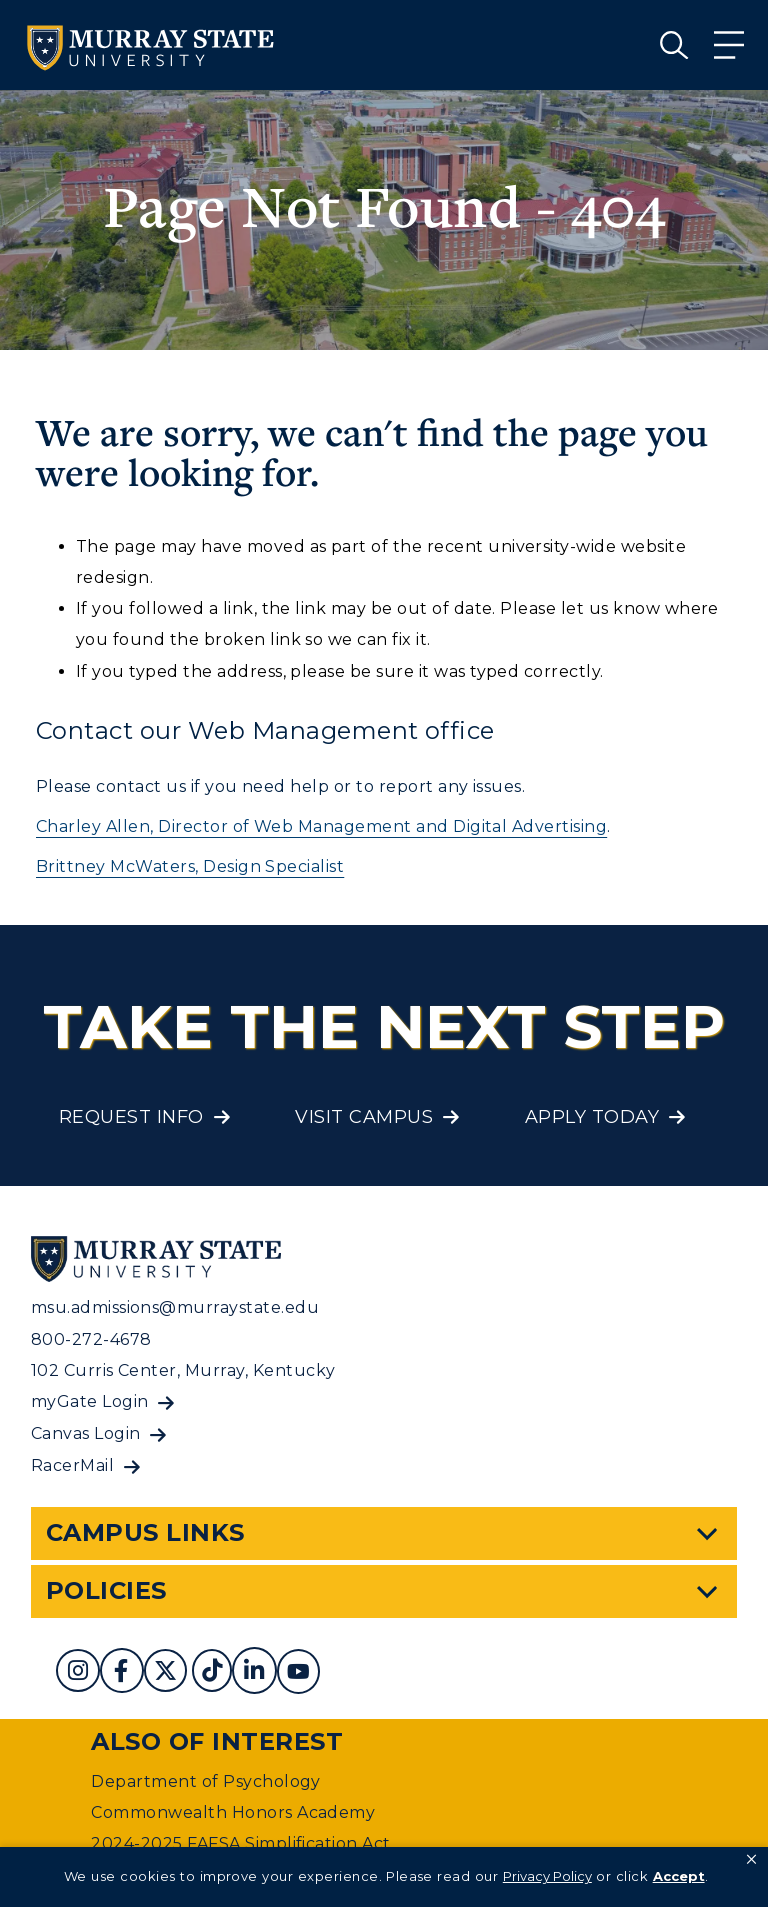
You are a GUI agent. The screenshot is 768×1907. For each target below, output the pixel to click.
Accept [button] (679, 1876)
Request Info (131, 1117)
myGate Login (90, 1401)
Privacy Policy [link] (547, 1876)
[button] (751, 1860)
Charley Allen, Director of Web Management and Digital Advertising (321, 826)
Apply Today (592, 1117)
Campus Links (145, 1532)
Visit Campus (364, 1117)
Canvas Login (86, 1433)
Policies (106, 1590)
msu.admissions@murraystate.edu (175, 1307)
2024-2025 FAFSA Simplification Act (240, 1843)
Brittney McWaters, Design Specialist (190, 866)
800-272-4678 (91, 1339)
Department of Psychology (206, 1781)
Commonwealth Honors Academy (233, 1812)
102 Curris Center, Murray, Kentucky (183, 1370)
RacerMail (72, 1465)
